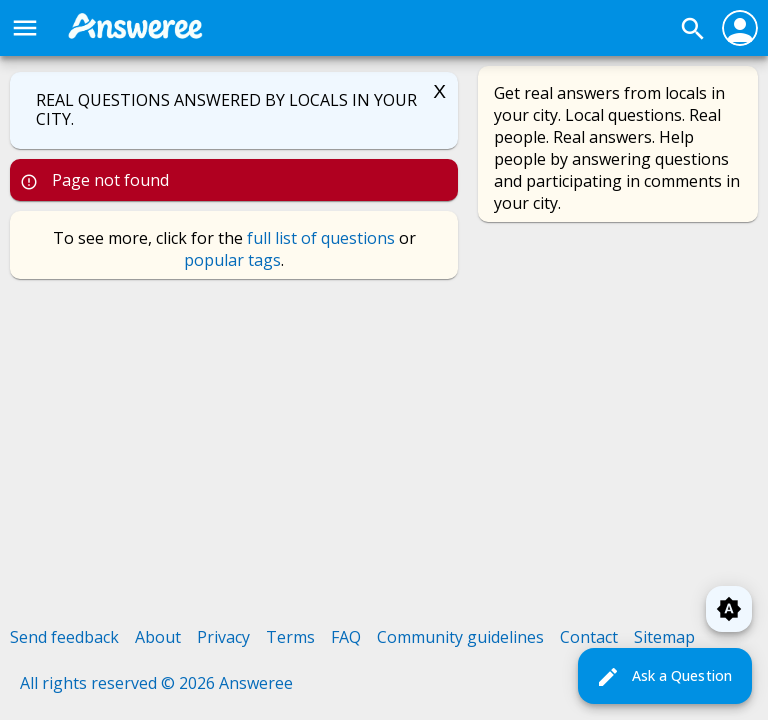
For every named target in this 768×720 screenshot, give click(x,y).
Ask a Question (664, 677)
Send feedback (64, 637)
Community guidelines (460, 637)
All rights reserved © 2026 (119, 683)
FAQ (346, 637)
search (693, 29)
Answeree (256, 683)
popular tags (232, 260)
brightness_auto (729, 609)
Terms (290, 637)
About (158, 637)
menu (25, 28)
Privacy (223, 637)
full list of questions (321, 238)
